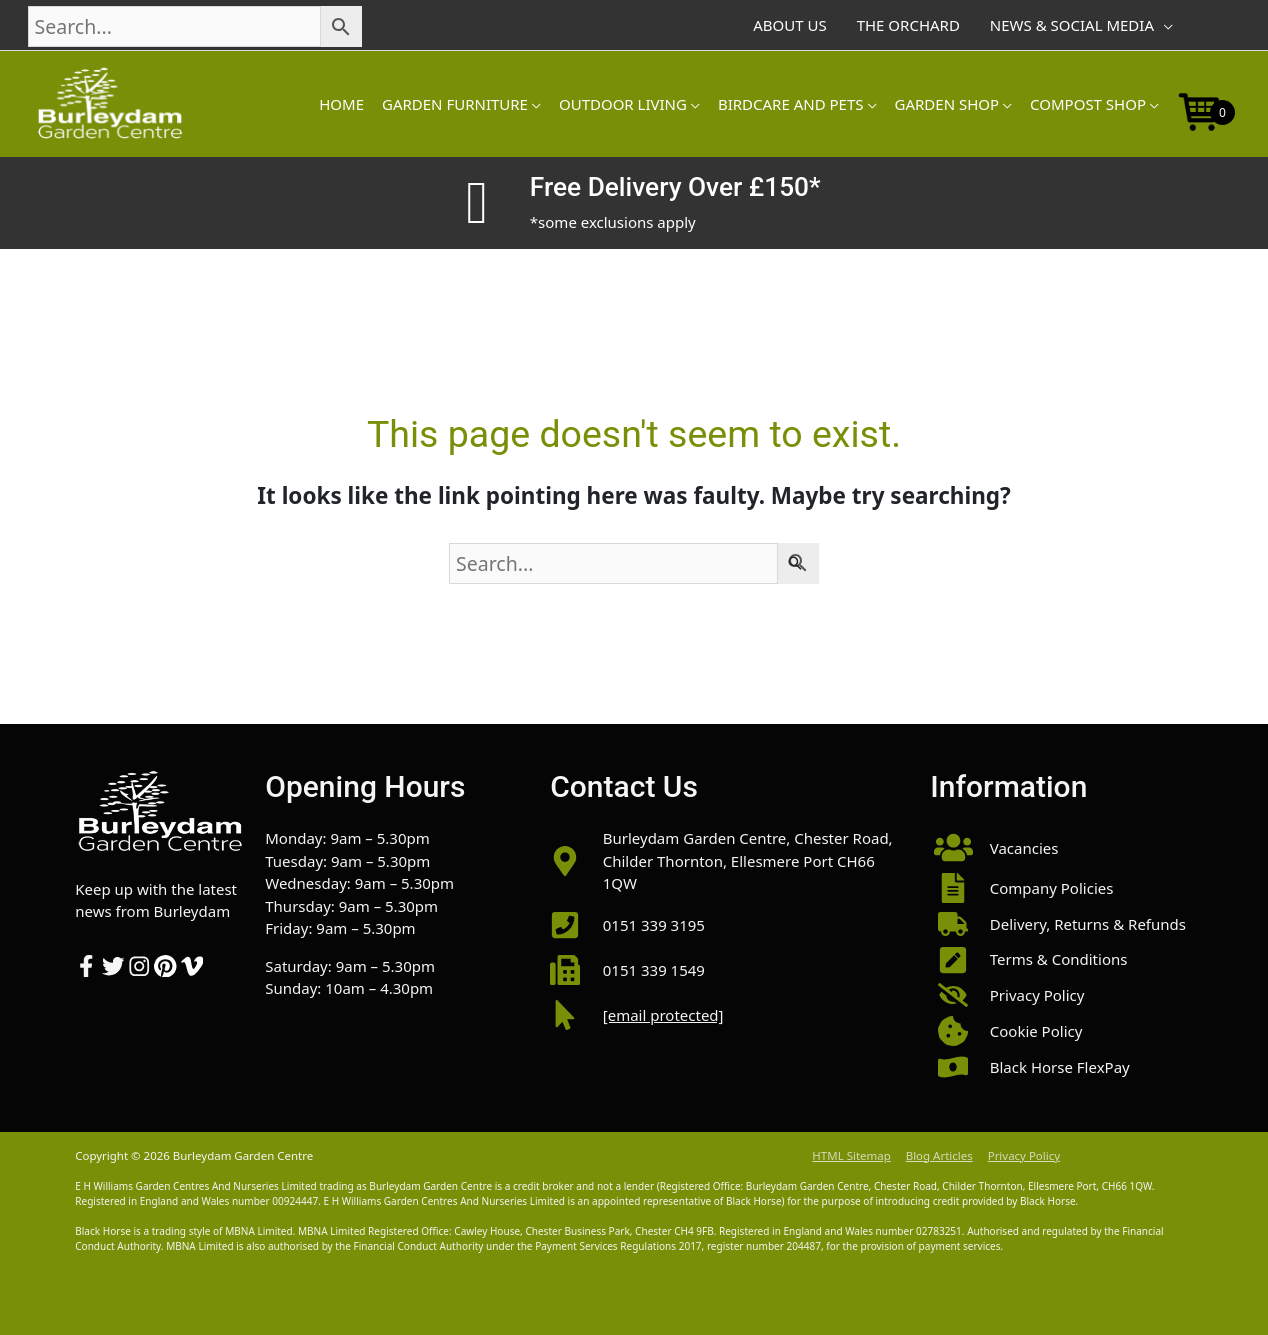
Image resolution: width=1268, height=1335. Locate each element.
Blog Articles (939, 1155)
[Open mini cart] (1200, 110)
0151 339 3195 (654, 925)
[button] (1061, 847)
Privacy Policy (1024, 1155)
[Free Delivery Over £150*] (477, 203)
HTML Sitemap (851, 1155)
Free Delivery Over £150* (675, 187)
